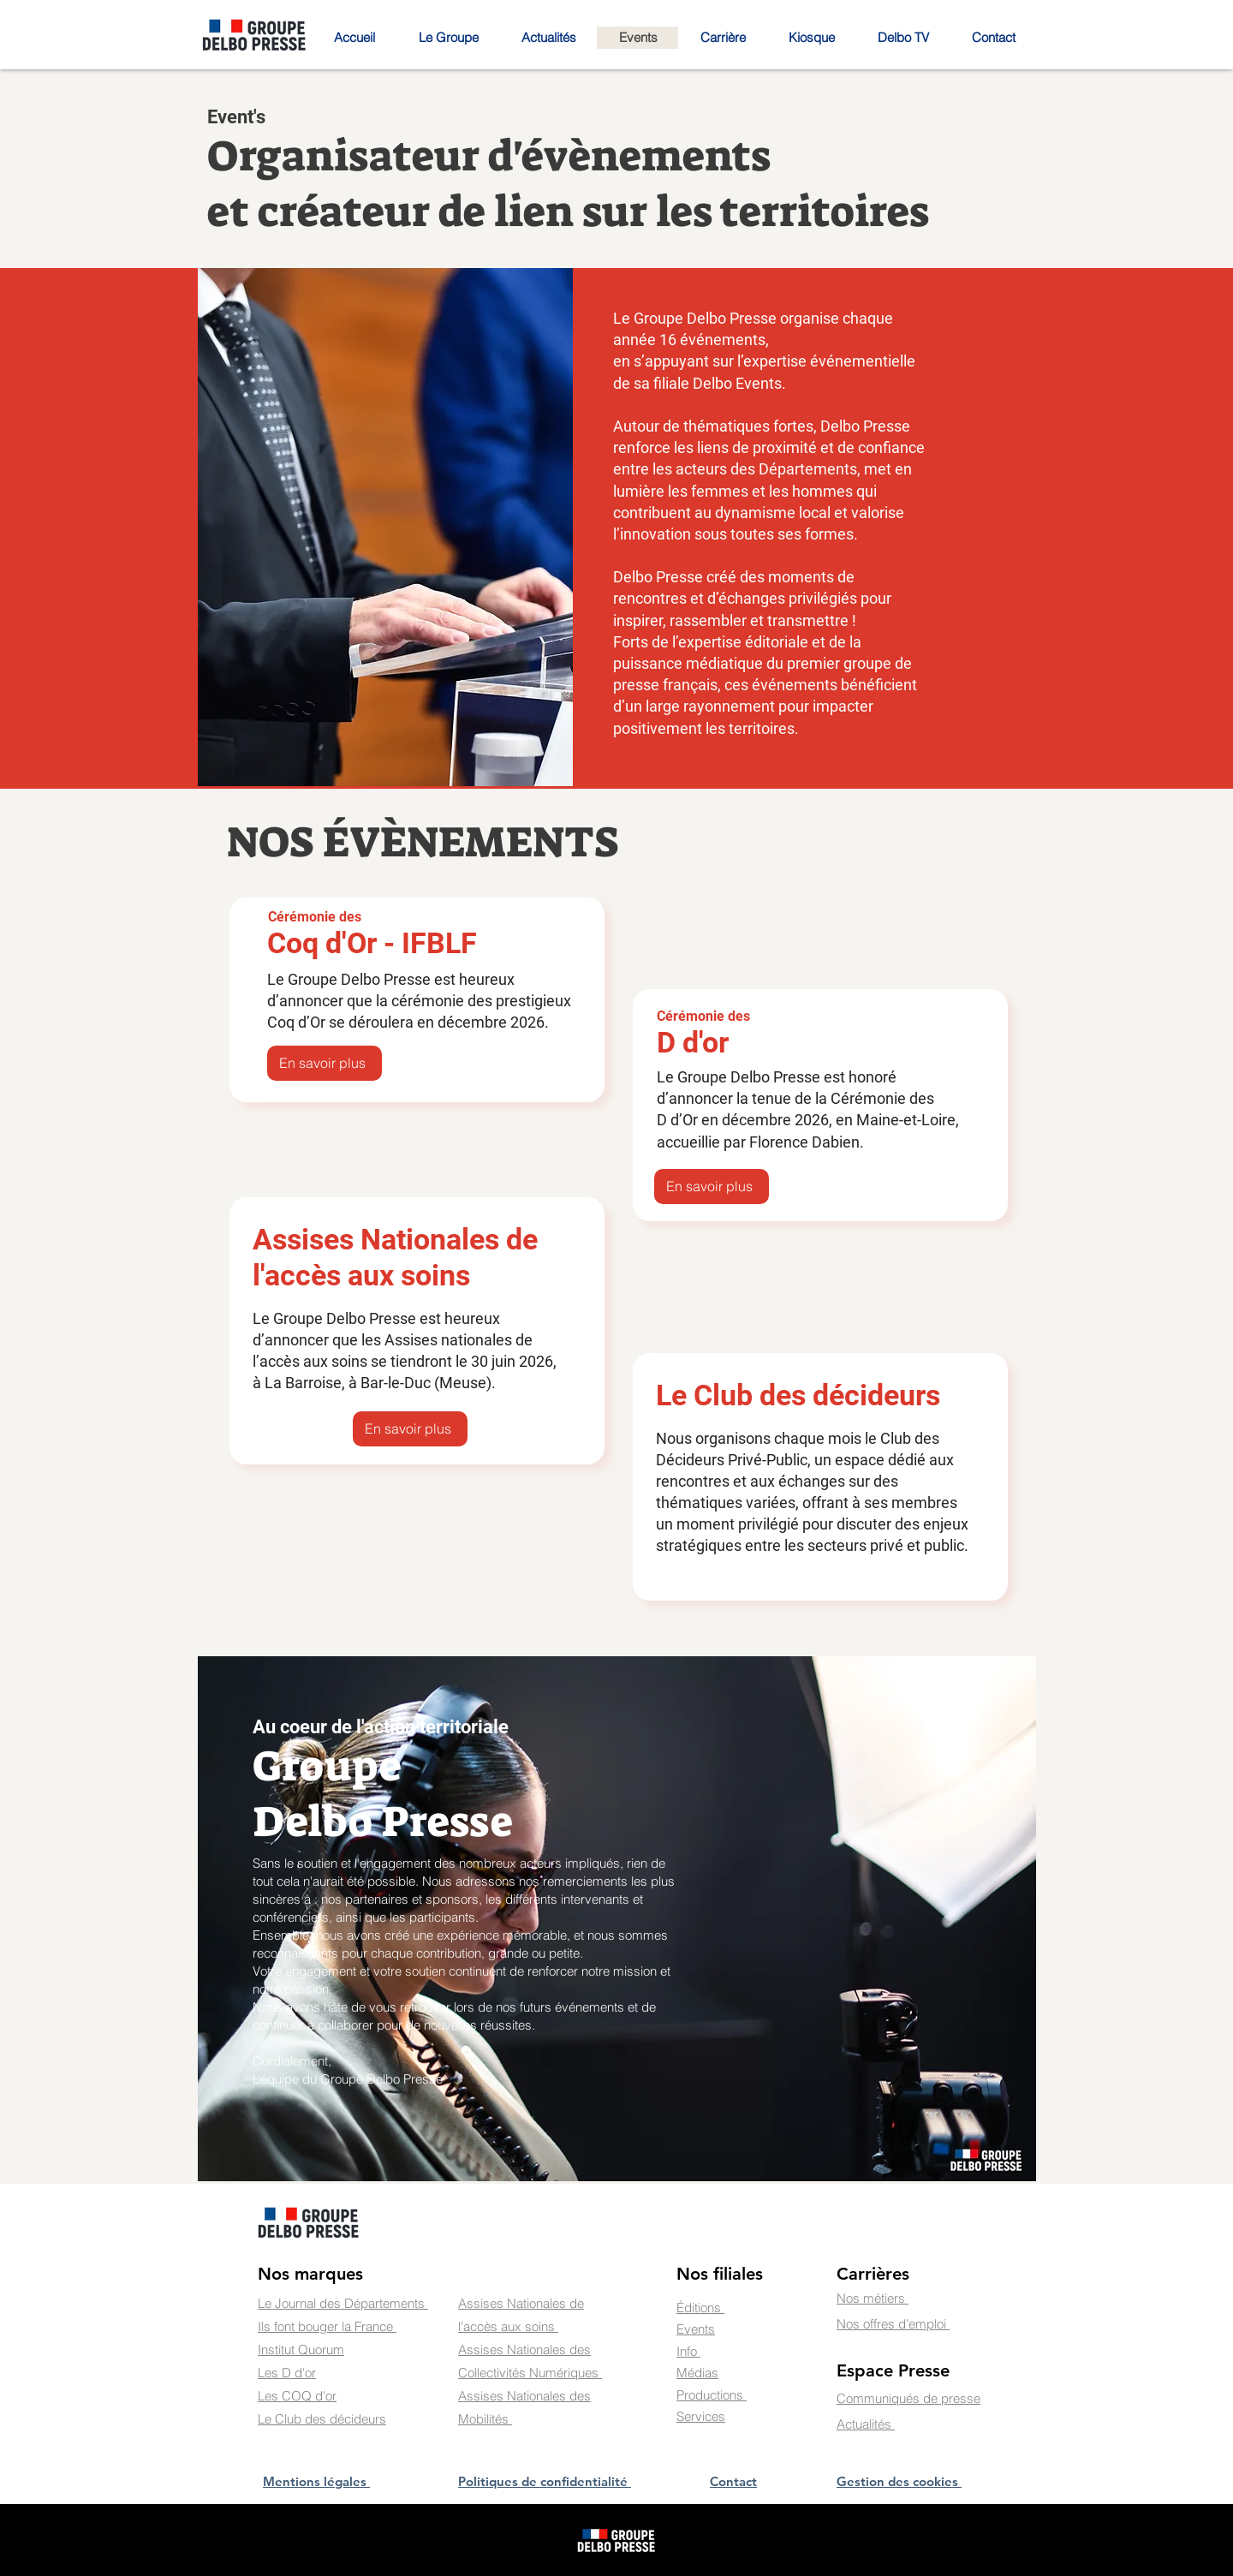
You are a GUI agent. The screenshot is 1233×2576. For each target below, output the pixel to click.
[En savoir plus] (324, 1063)
